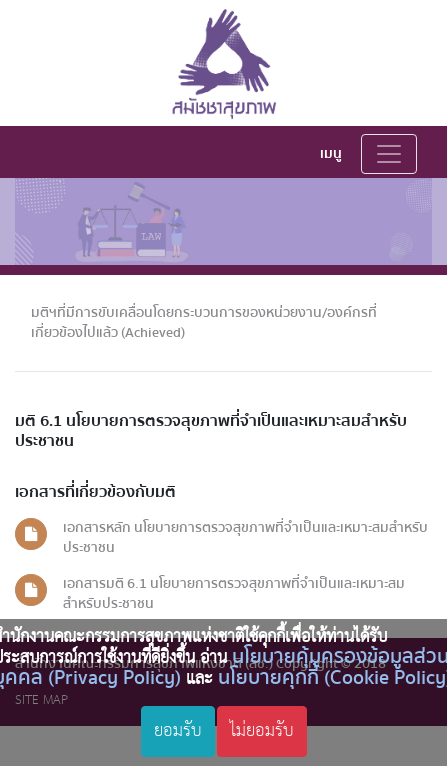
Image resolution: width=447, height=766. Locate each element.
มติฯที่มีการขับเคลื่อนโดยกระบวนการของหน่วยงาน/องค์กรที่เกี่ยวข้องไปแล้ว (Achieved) (204, 322)
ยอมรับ (178, 731)
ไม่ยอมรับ (262, 731)
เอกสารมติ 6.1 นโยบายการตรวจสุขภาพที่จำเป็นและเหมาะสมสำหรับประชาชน (234, 593)
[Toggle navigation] (389, 154)
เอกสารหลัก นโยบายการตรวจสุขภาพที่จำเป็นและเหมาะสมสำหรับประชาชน (245, 537)
